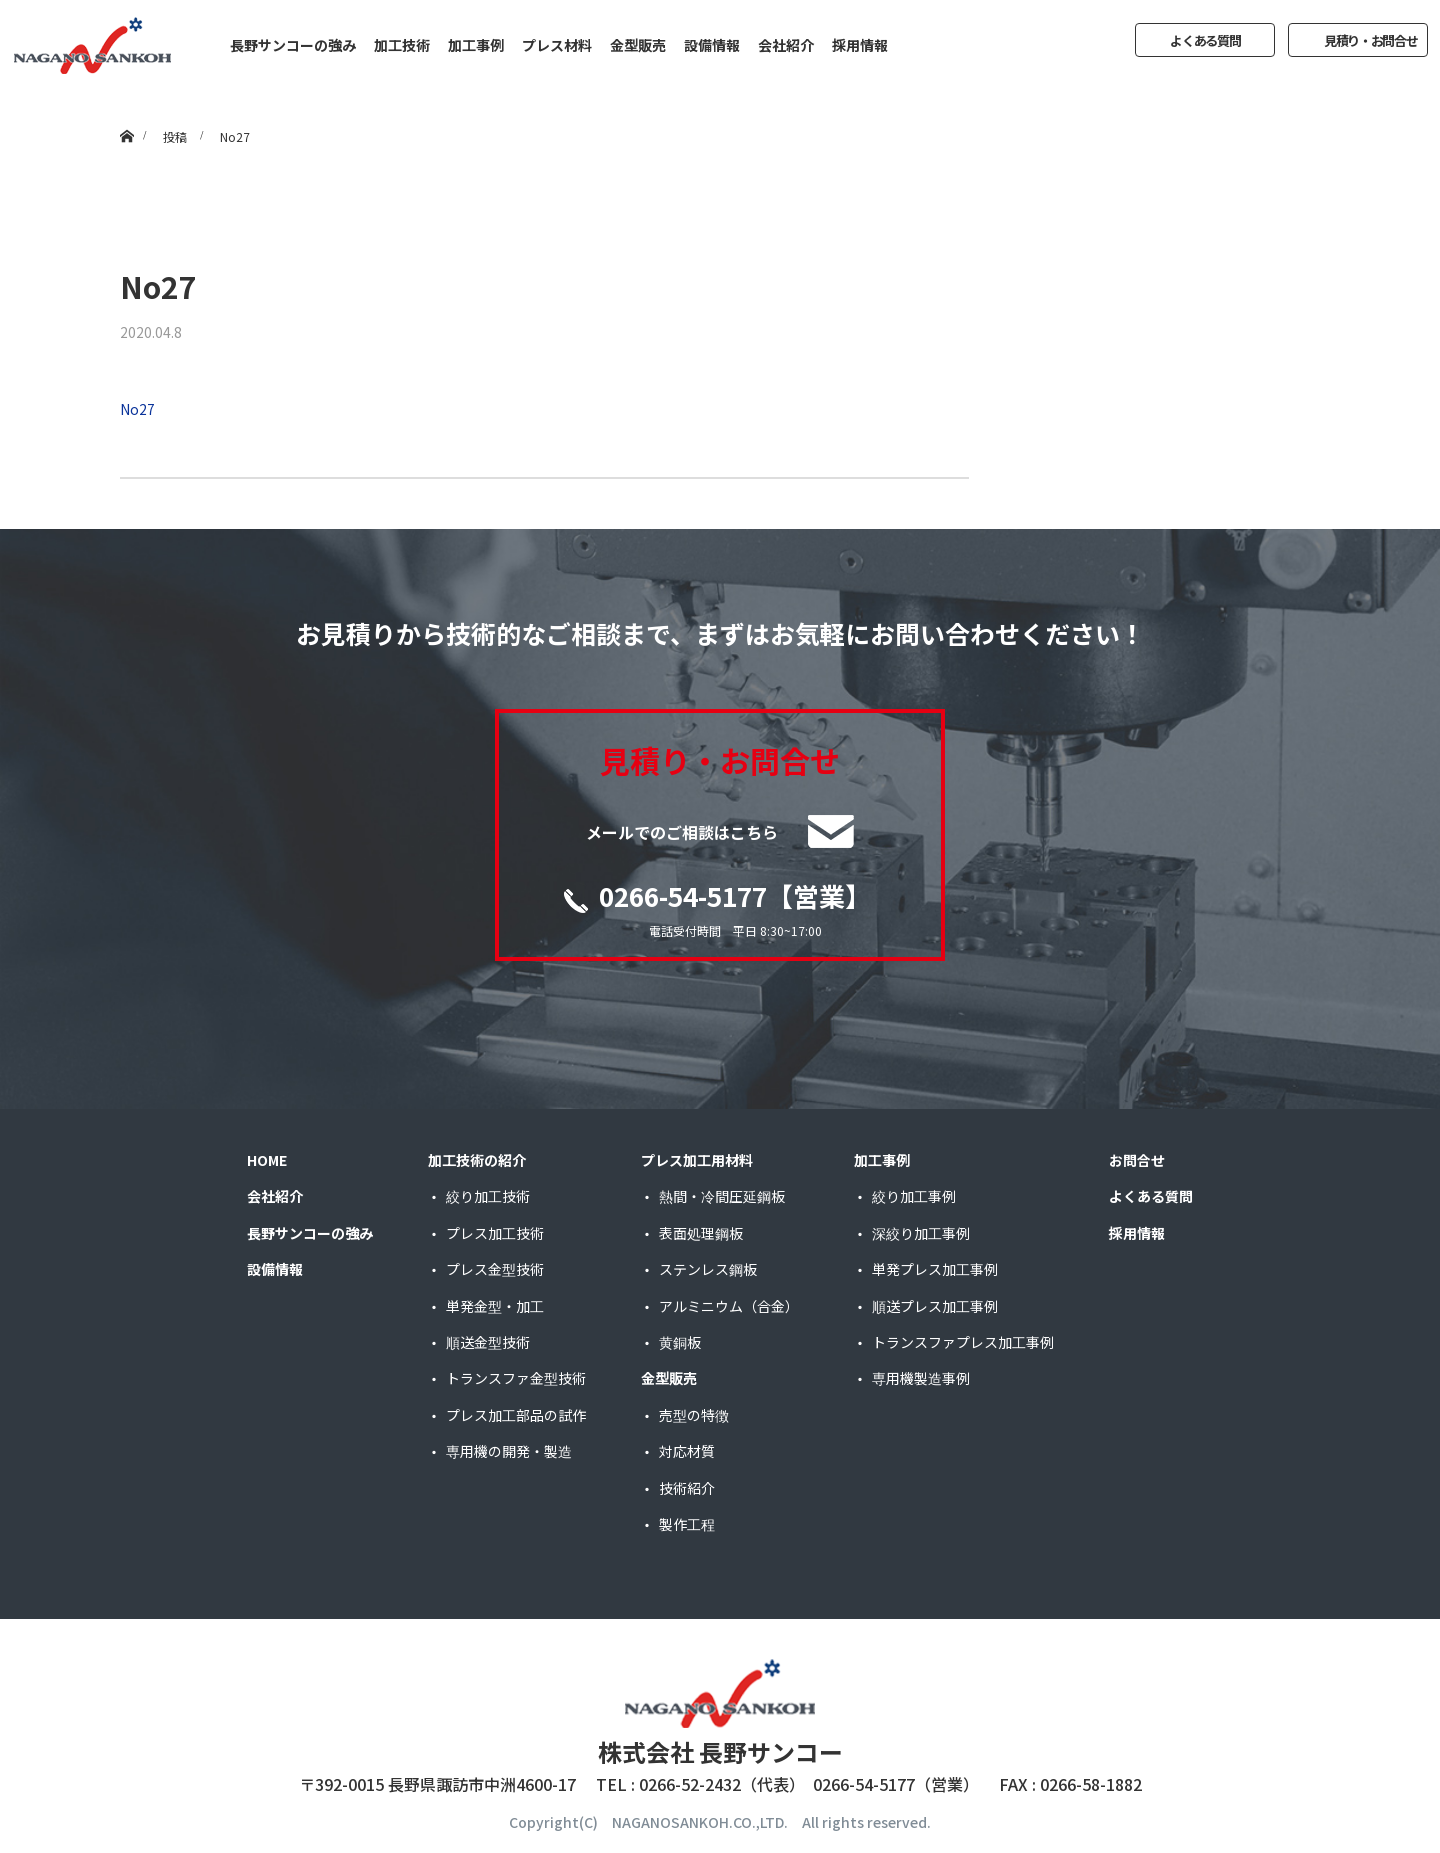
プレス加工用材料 (697, 1160)
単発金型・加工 (495, 1306)
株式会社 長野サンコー (720, 1751)
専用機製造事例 (921, 1378)
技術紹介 (687, 1488)
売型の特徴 (694, 1415)
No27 (137, 409)
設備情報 (712, 45)
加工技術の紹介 (477, 1160)
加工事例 (476, 45)
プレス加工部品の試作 (516, 1415)
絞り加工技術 (488, 1196)
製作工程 (687, 1524)
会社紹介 (786, 45)
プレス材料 (557, 45)
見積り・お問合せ (1371, 40)
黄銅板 (680, 1342)
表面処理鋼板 (701, 1233)
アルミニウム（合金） (729, 1306)
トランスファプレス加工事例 (963, 1342)
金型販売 (638, 45)
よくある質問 (1205, 40)
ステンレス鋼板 (708, 1269)
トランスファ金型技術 (516, 1378)
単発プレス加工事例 (935, 1269)
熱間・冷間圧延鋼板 (722, 1196)
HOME (267, 1160)
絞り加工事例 (914, 1196)
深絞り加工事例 (921, 1233)
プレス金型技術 (495, 1269)
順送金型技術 (488, 1342)
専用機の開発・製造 (509, 1451)
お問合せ (1137, 1160)
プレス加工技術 (495, 1233)
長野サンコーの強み (293, 45)
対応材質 (687, 1451)
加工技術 (402, 45)
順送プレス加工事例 (935, 1306)
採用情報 (860, 45)
